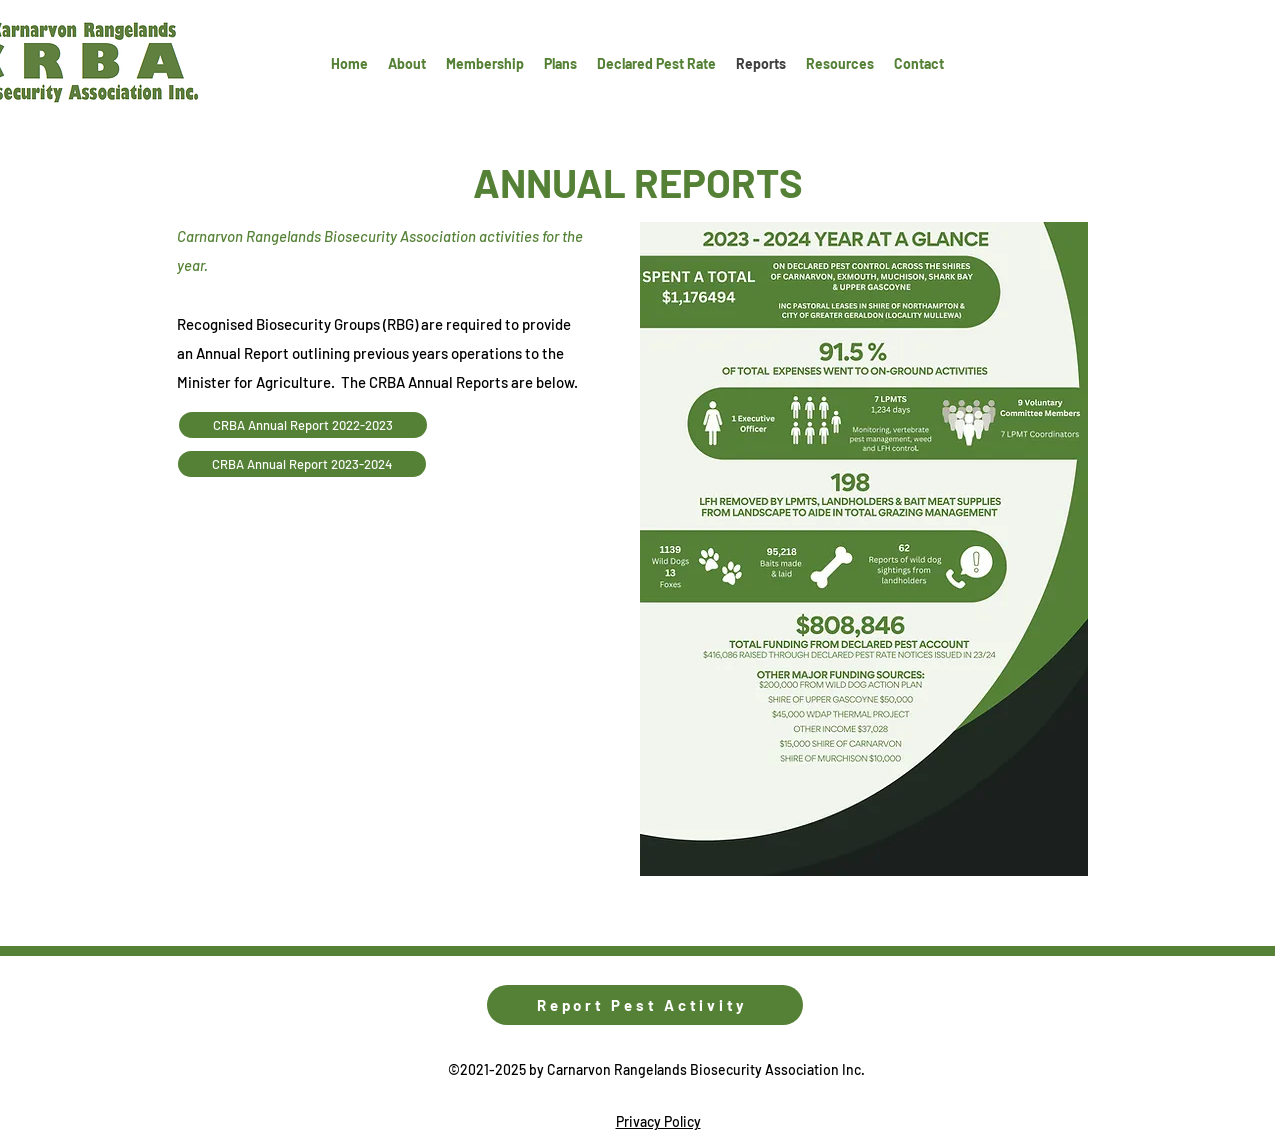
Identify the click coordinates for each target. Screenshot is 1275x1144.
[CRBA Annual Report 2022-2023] (303, 425)
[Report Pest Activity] (645, 1005)
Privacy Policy (658, 1121)
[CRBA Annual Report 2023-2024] (302, 464)
